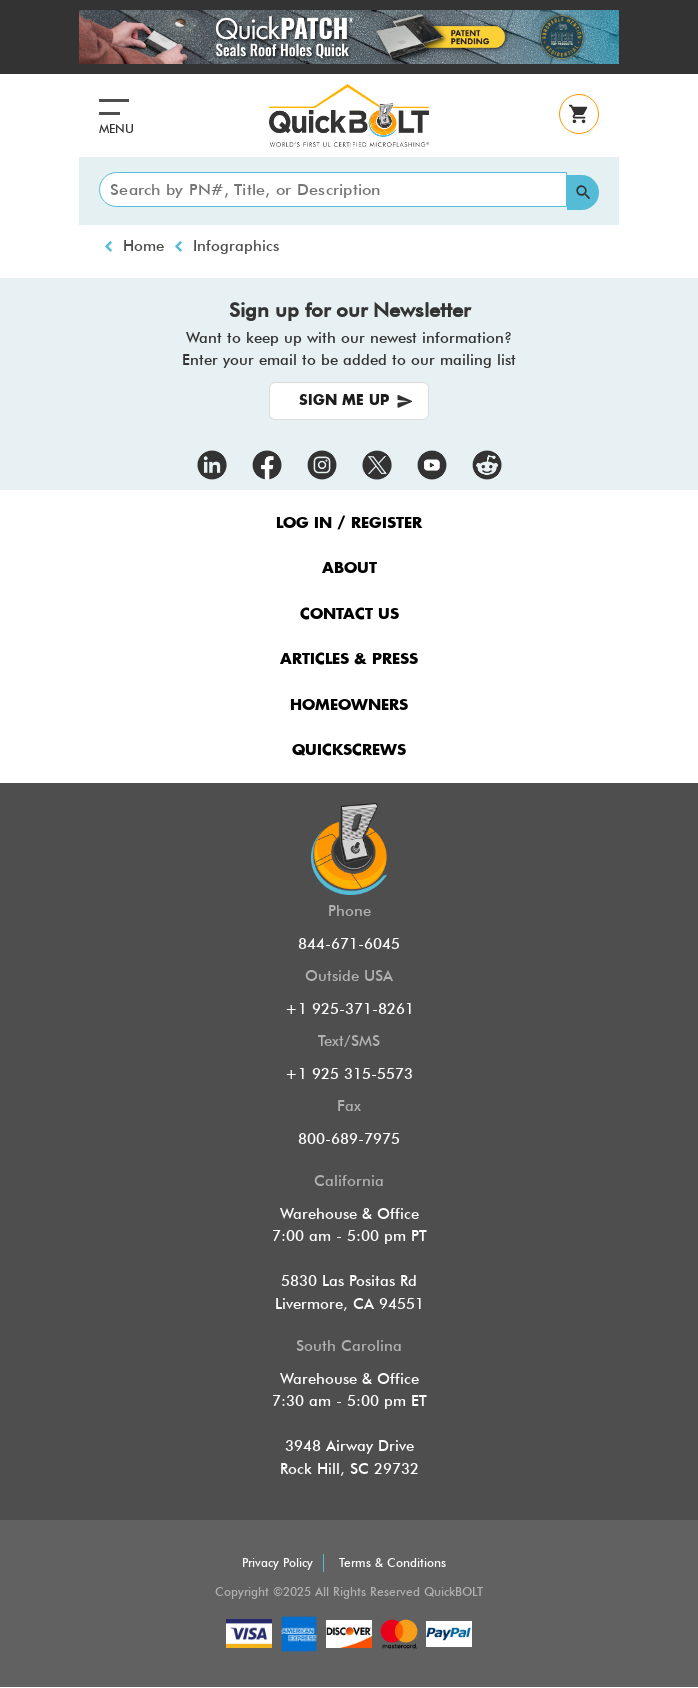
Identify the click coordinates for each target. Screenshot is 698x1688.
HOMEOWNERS (349, 705)
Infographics (236, 246)
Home (143, 246)
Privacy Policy (277, 1562)
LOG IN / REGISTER (349, 523)
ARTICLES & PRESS (349, 659)
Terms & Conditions (392, 1562)
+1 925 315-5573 (349, 1074)
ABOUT (349, 568)
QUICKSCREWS (349, 750)
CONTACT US (349, 614)
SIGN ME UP (344, 401)
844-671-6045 (349, 944)
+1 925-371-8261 (349, 1009)
